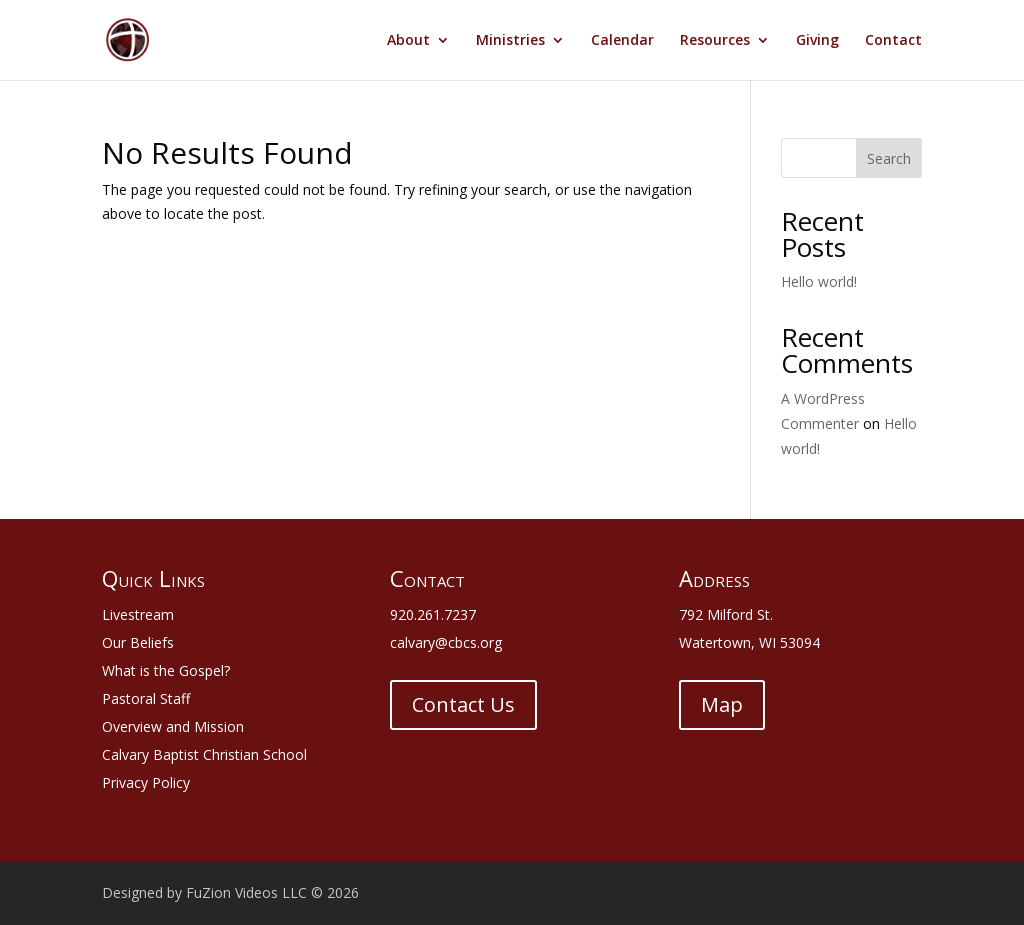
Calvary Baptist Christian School (204, 754)
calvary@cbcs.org (446, 642)
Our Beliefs (138, 642)
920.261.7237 (433, 614)
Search (889, 158)
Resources (715, 41)
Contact (893, 41)
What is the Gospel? (166, 670)
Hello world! (819, 281)
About (408, 41)
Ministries (510, 41)
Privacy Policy (146, 782)
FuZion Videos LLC (248, 892)
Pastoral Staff (146, 698)
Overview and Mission (173, 726)
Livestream (138, 614)
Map (722, 704)
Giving (817, 41)
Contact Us (463, 704)
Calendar (622, 41)
